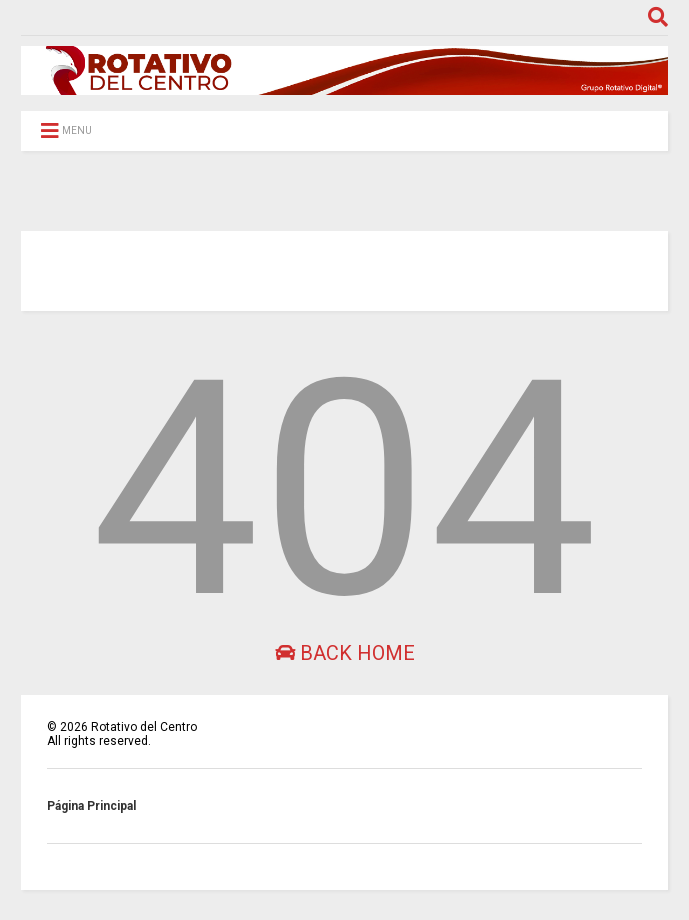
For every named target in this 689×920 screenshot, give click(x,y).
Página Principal (91, 806)
